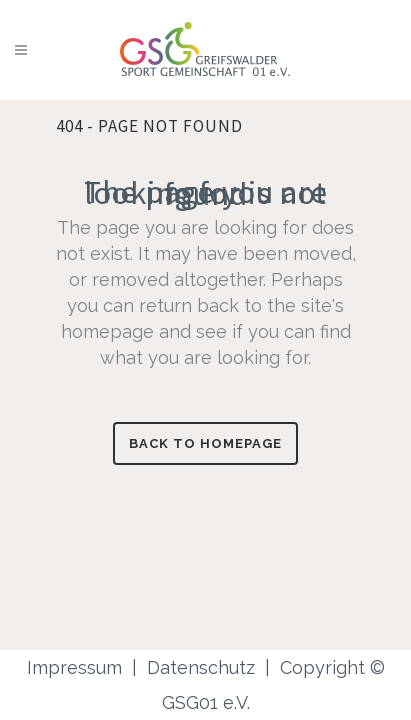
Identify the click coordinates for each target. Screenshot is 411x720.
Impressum (74, 667)
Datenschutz (201, 667)
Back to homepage (205, 443)
